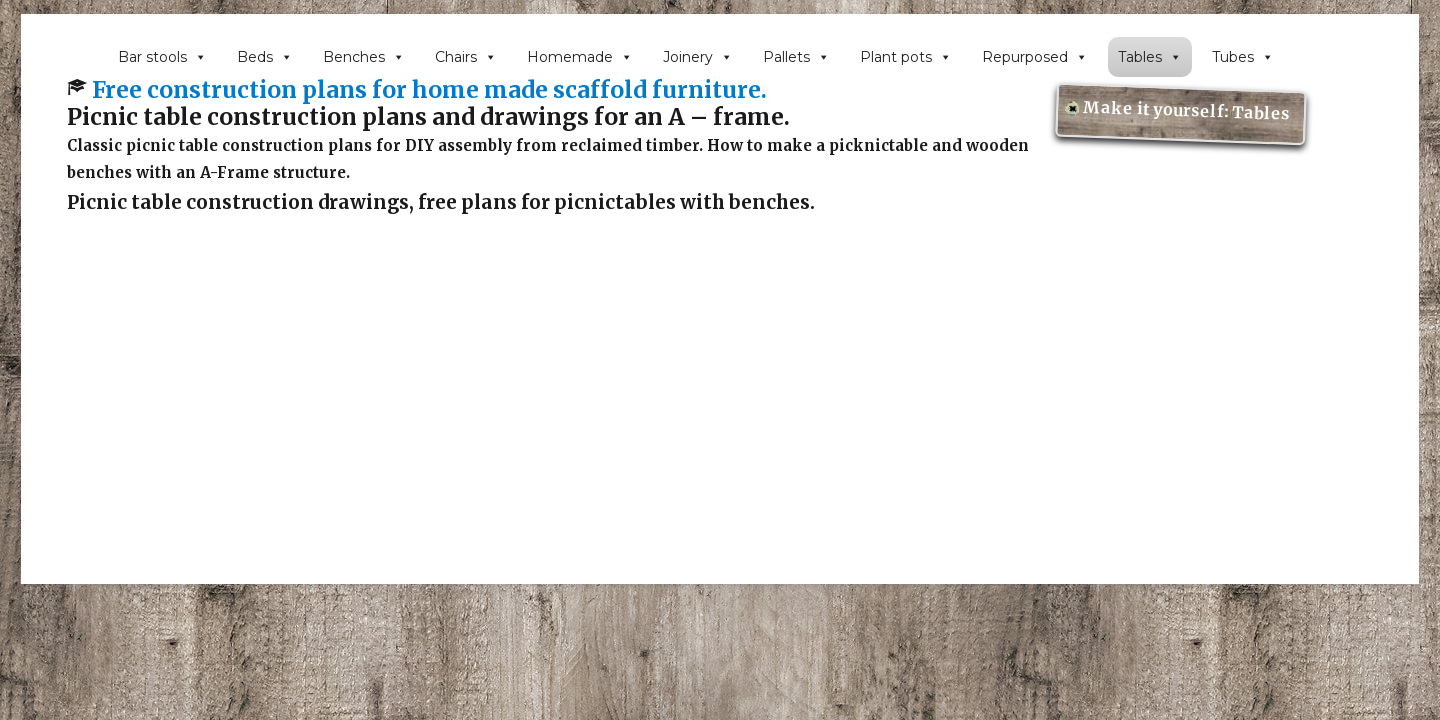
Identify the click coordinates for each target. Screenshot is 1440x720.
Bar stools (162, 57)
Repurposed (1035, 57)
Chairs (466, 57)
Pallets (796, 57)
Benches (364, 57)
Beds (265, 57)
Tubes (1243, 57)
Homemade (580, 57)
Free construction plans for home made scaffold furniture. (429, 90)
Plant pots (906, 57)
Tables (1150, 57)
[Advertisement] (720, 446)
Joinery (698, 57)
